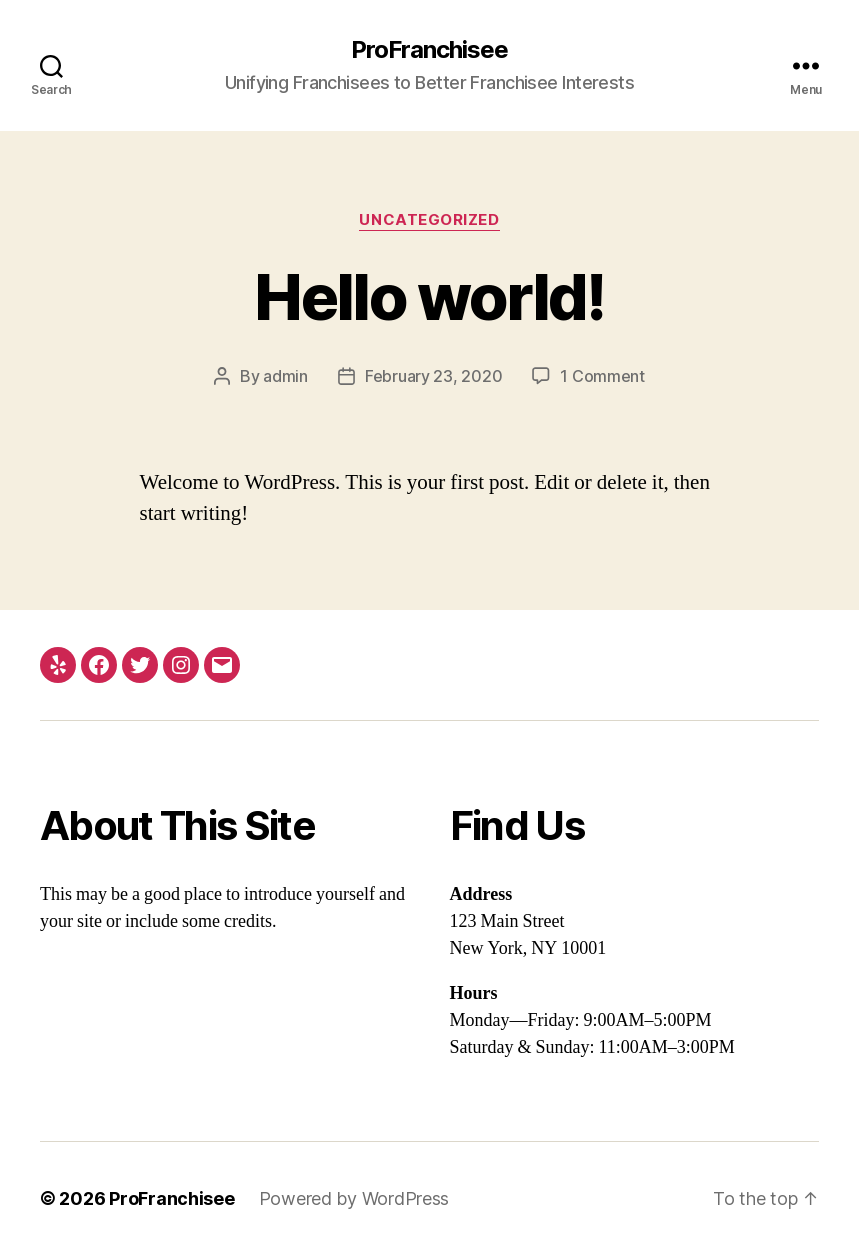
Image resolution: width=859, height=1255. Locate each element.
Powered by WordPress (354, 1198)
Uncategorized (429, 220)
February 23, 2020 (433, 376)
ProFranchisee (429, 50)
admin (285, 376)
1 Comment (602, 376)
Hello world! (429, 296)
